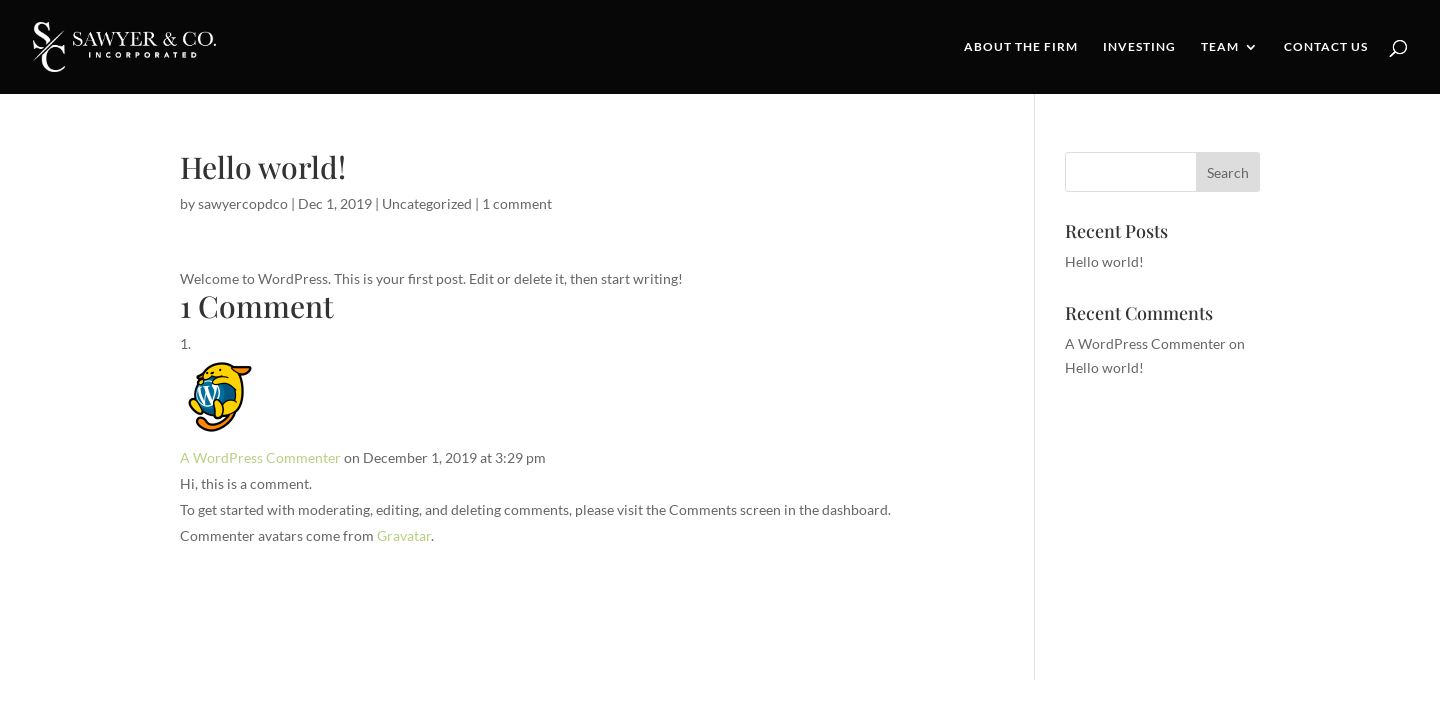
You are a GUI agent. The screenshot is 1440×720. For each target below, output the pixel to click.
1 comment (517, 203)
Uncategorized (427, 203)
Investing (1139, 47)
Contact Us (1326, 47)
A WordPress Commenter (260, 457)
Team (1220, 47)
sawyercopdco (243, 203)
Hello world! (1104, 261)
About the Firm (1021, 47)
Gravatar (404, 535)
